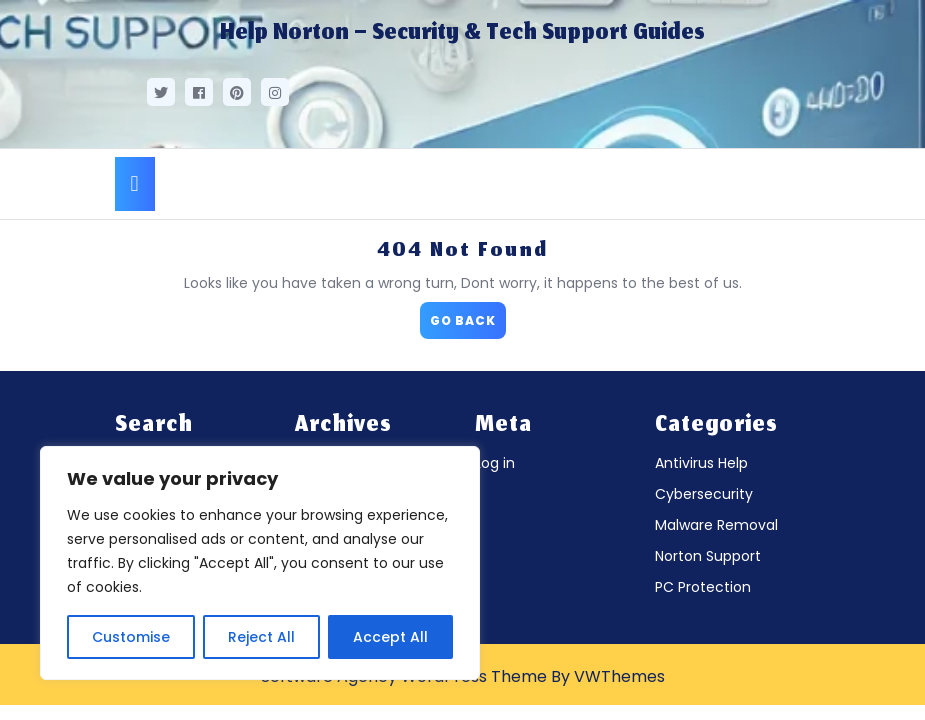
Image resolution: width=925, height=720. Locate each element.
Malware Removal (716, 525)
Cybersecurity (704, 494)
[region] (260, 563)
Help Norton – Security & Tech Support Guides (462, 34)
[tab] (135, 184)
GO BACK (468, 315)
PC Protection (703, 587)
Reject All (261, 637)
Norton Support (708, 556)
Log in (495, 463)
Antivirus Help (701, 463)
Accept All (390, 637)
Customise (131, 637)
